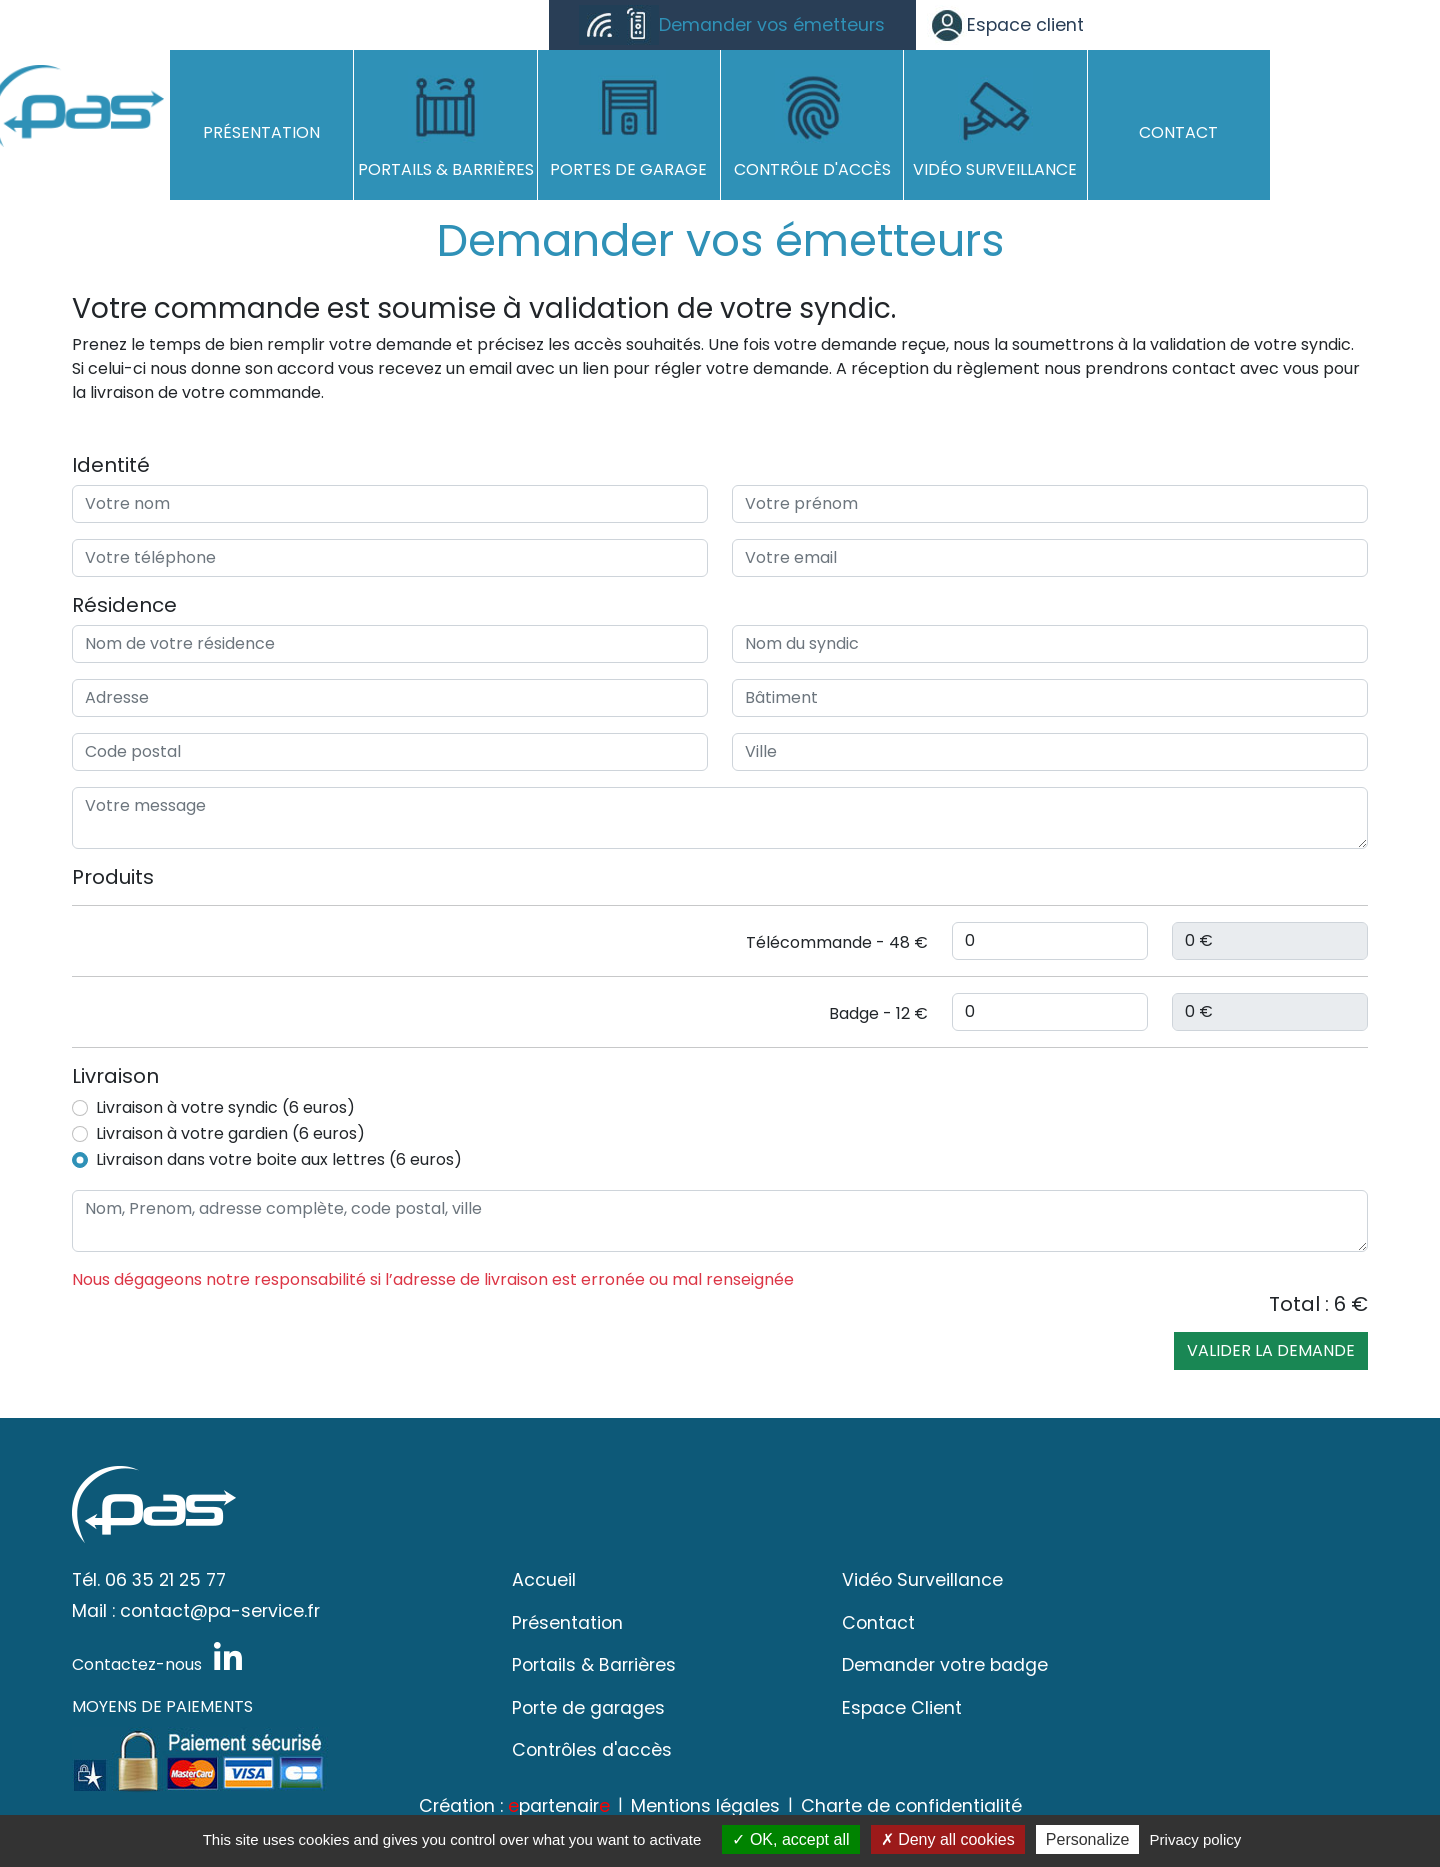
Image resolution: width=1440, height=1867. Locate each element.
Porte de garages (588, 1708)
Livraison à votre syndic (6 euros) (225, 1107)
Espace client (1005, 25)
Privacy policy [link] (1196, 1839)
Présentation (567, 1623)
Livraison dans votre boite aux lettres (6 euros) (279, 1159)
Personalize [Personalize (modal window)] (1088, 1839)
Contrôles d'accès (592, 1750)
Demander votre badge (945, 1665)
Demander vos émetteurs (732, 25)
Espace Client (902, 1708)
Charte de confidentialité (911, 1806)
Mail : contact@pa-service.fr (196, 1611)
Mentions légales (705, 1806)
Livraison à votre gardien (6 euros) (230, 1133)
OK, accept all (790, 1839)
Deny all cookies (948, 1839)
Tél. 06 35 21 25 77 (149, 1580)
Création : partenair (514, 1806)
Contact (878, 1623)
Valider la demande (1271, 1350)
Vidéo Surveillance (922, 1580)
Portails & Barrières (594, 1665)
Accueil (544, 1580)
